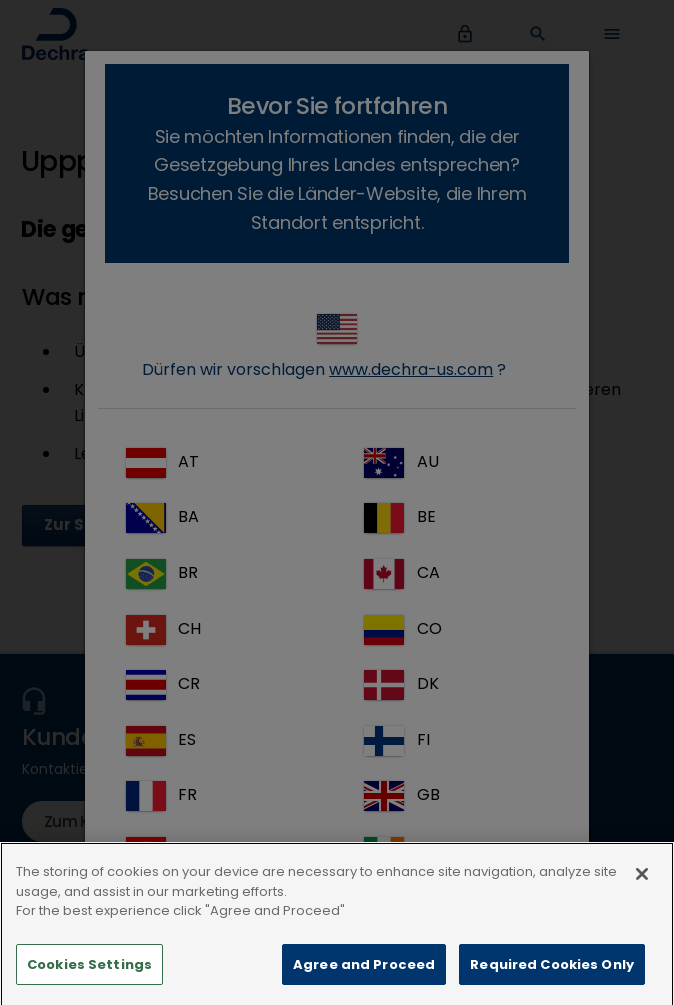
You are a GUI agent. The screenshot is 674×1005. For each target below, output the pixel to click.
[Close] (642, 909)
